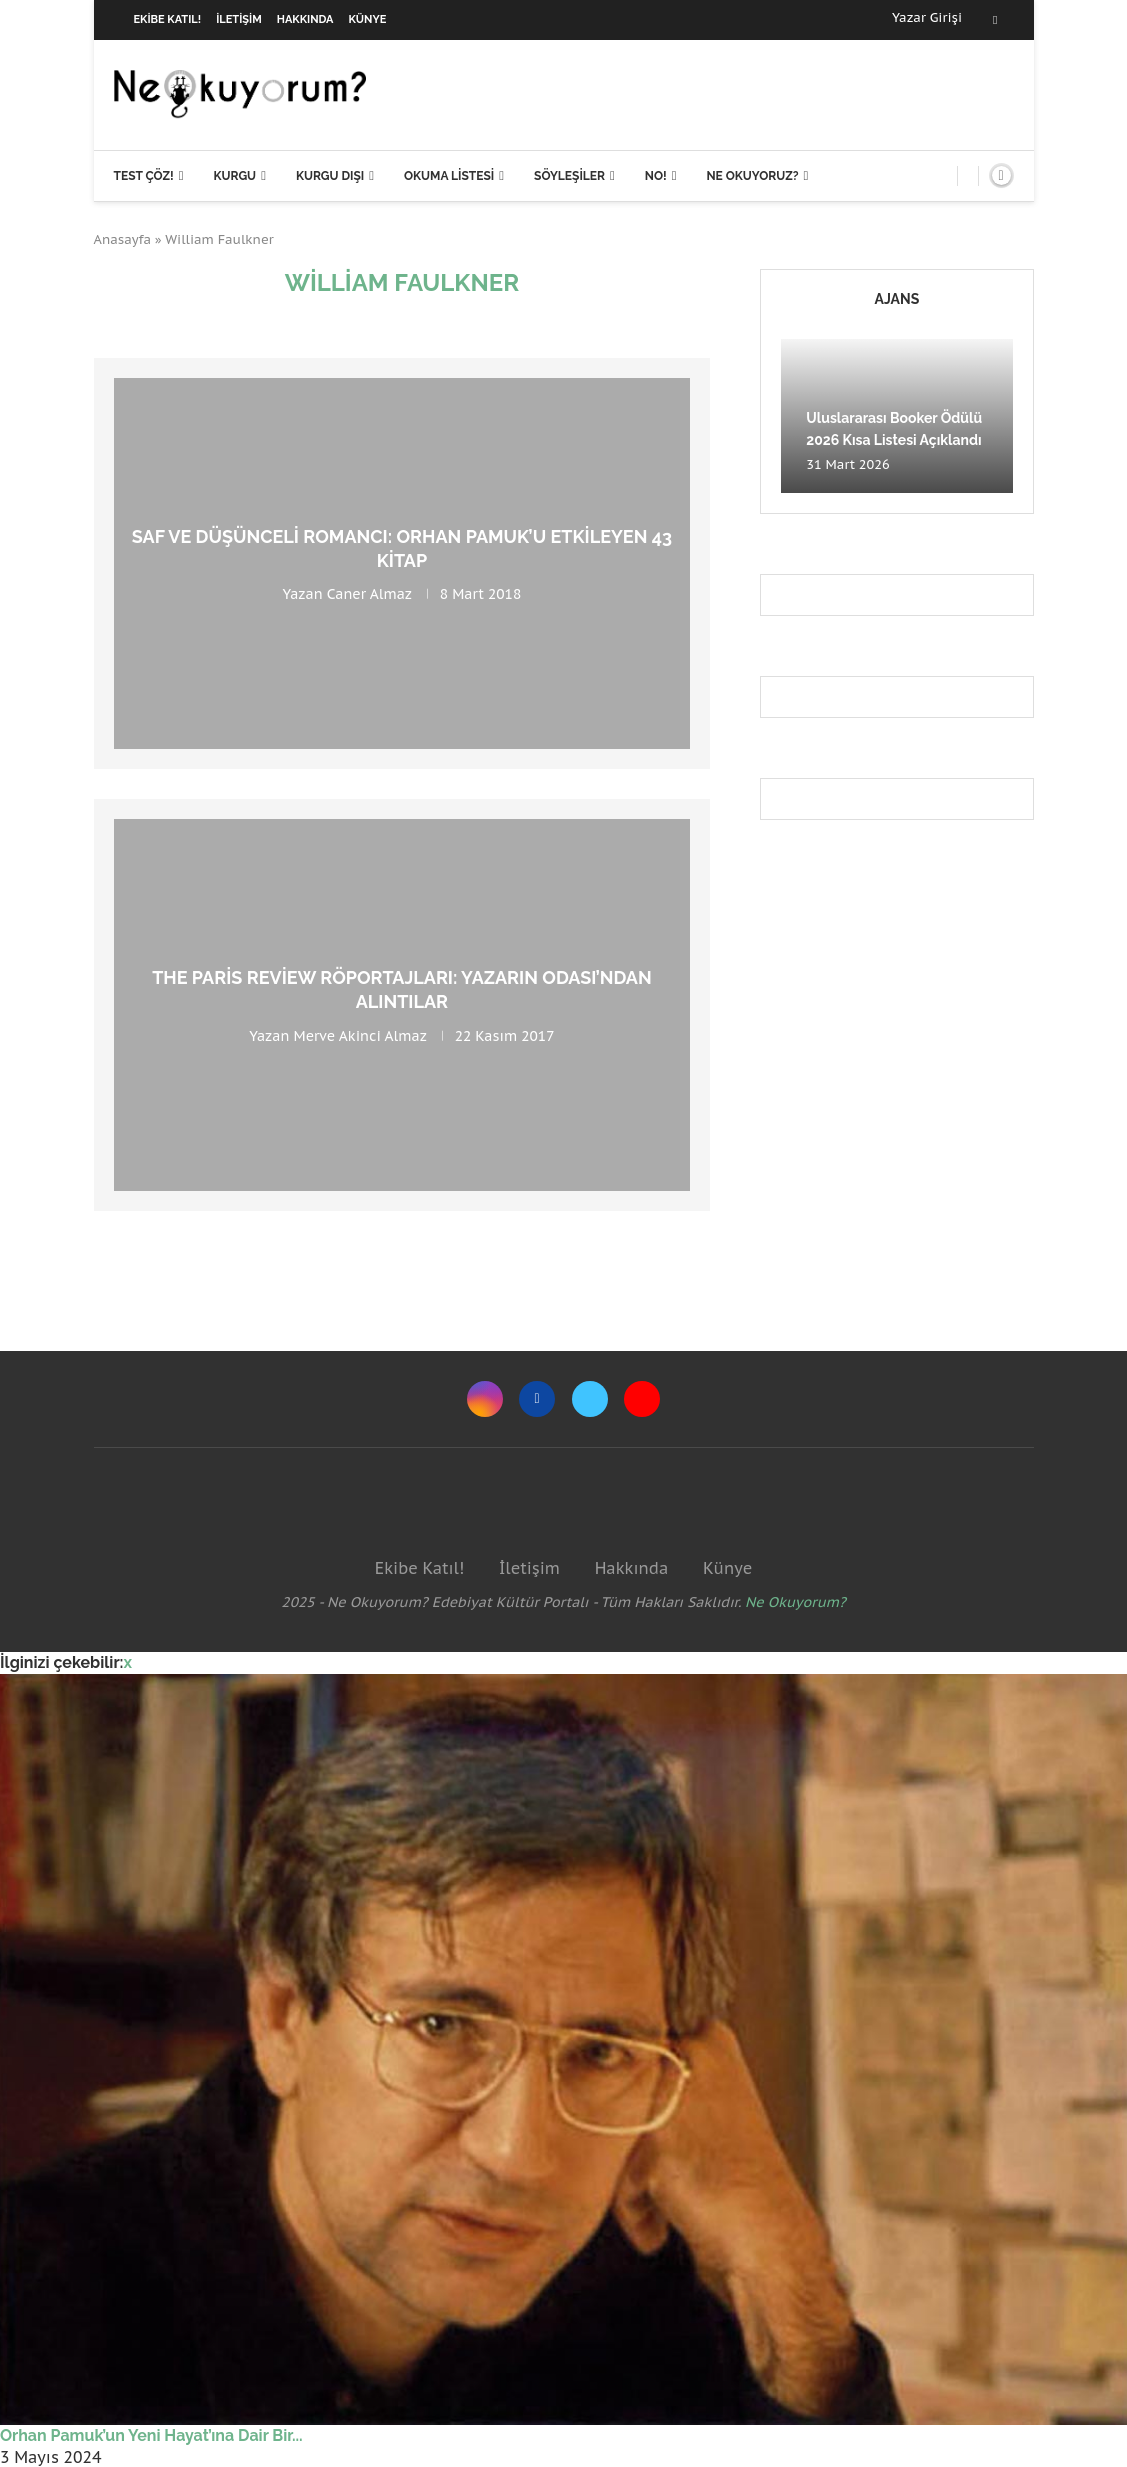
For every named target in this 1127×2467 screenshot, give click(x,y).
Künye (368, 19)
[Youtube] (642, 1399)
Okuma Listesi (449, 176)
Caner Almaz (369, 594)
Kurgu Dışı (330, 176)
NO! (656, 176)
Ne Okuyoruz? (752, 176)
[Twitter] (590, 1399)
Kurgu (234, 176)
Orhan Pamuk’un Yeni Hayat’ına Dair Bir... (151, 2435)
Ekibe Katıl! (168, 19)
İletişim (239, 19)
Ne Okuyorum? (795, 1602)
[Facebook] (995, 20)
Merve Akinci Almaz (359, 1035)
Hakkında (305, 19)
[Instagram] (485, 1399)
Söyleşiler (569, 176)
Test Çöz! (144, 176)
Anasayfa (123, 239)
